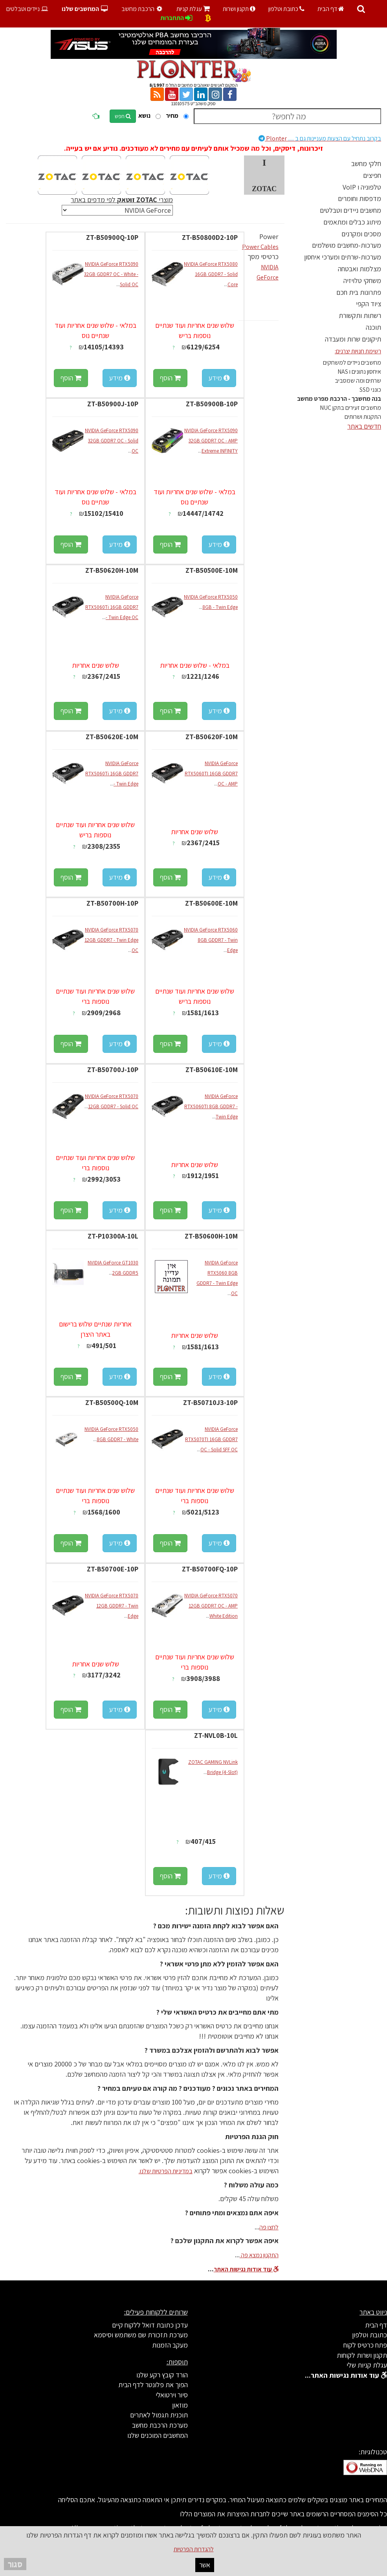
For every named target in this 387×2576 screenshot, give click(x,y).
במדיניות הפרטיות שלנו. (166, 2171)
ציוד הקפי (368, 303)
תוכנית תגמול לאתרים (159, 2414)
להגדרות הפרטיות (194, 2549)
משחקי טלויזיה (362, 280)
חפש (123, 116)
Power (269, 236)
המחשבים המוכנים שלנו (157, 2435)
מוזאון (180, 2405)
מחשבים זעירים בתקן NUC (350, 408)
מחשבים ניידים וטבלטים (350, 210)
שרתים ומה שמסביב (358, 380)
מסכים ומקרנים (361, 233)
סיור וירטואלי (172, 2394)
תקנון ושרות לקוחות (362, 2355)
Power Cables (260, 247)
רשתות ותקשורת (360, 315)
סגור (15, 2564)
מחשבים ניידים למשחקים (352, 362)
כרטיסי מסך (263, 256)
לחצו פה (269, 2227)
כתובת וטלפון (286, 9)
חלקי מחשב (366, 163)
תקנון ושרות (239, 9)
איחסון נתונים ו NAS (359, 371)
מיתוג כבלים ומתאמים (352, 222)
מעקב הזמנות (170, 2344)
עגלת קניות (193, 9)
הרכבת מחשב (143, 9)
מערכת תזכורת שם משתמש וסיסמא (141, 2334)
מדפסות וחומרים (359, 198)
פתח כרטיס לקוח (365, 2344)
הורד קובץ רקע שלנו (162, 2374)
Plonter (320, 138)
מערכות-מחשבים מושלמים (346, 245)
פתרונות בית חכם (358, 292)
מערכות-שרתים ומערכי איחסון (342, 256)
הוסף (170, 377)
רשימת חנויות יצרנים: (358, 351)
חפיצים (372, 175)
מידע (219, 377)
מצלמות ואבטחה (359, 268)
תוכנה (373, 327)
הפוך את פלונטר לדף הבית (153, 2384)
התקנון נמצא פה (259, 2255)
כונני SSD (370, 389)
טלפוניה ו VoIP (362, 187)
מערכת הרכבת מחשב (160, 2425)
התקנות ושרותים (363, 417)
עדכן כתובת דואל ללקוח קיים (150, 2324)
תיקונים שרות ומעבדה (353, 338)
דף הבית (330, 9)
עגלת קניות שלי (367, 2365)
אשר (204, 2564)
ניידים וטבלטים (27, 9)
